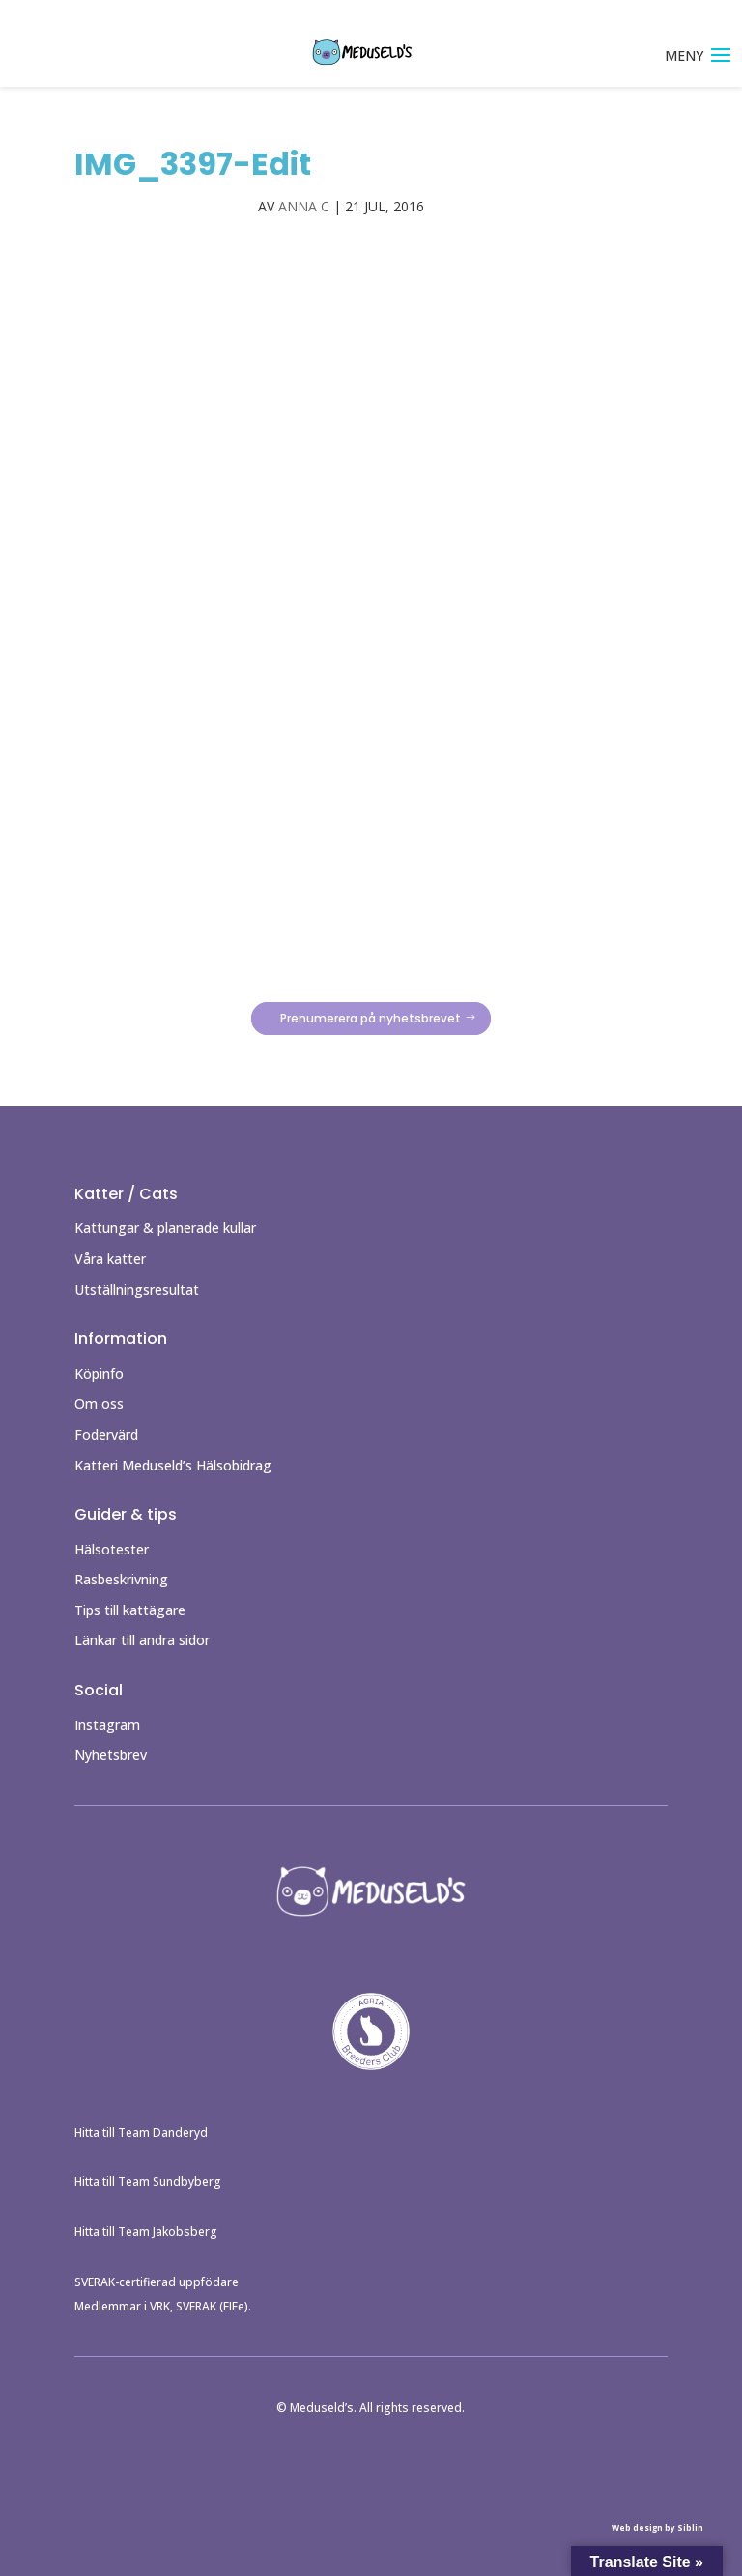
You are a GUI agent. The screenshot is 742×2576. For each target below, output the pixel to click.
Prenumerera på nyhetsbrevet (370, 1018)
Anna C (303, 206)
